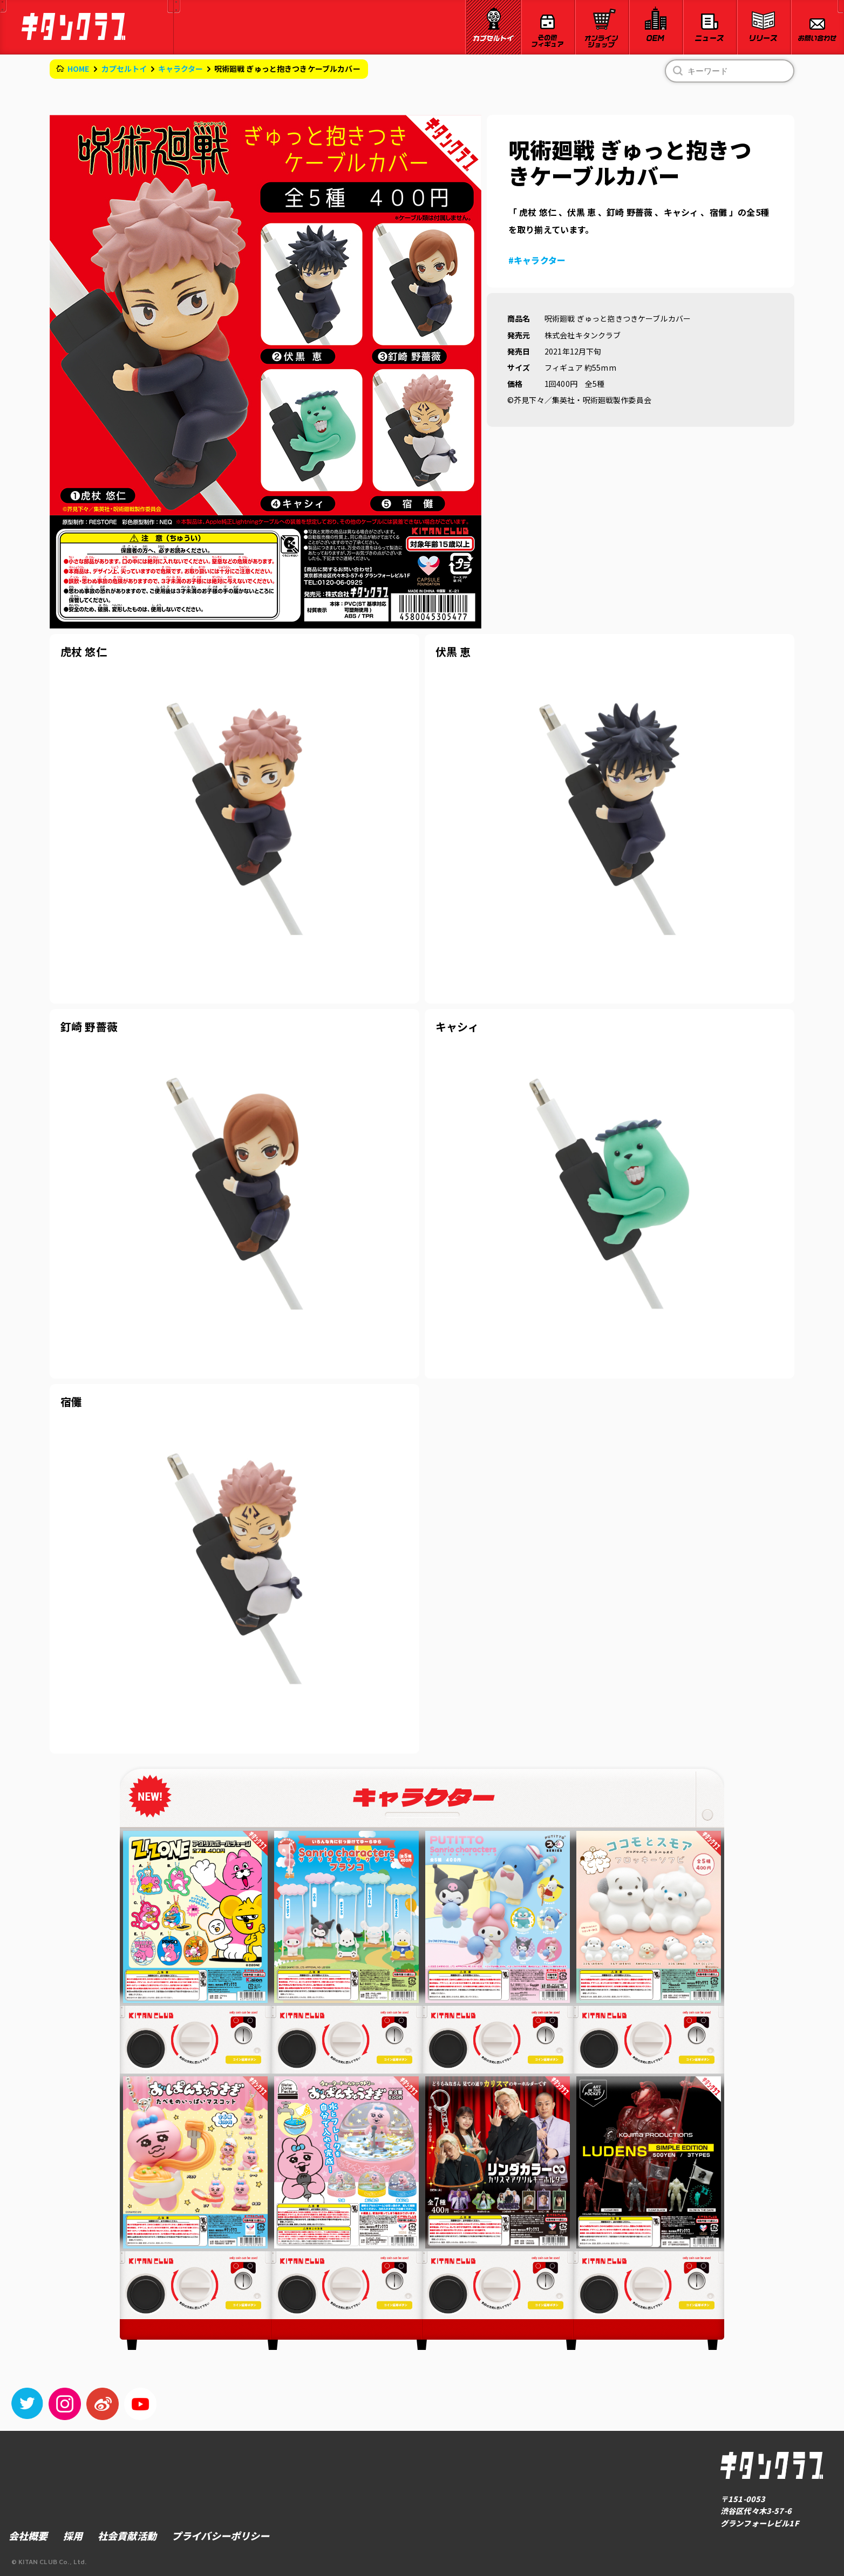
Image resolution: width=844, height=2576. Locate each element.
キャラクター (180, 68)
